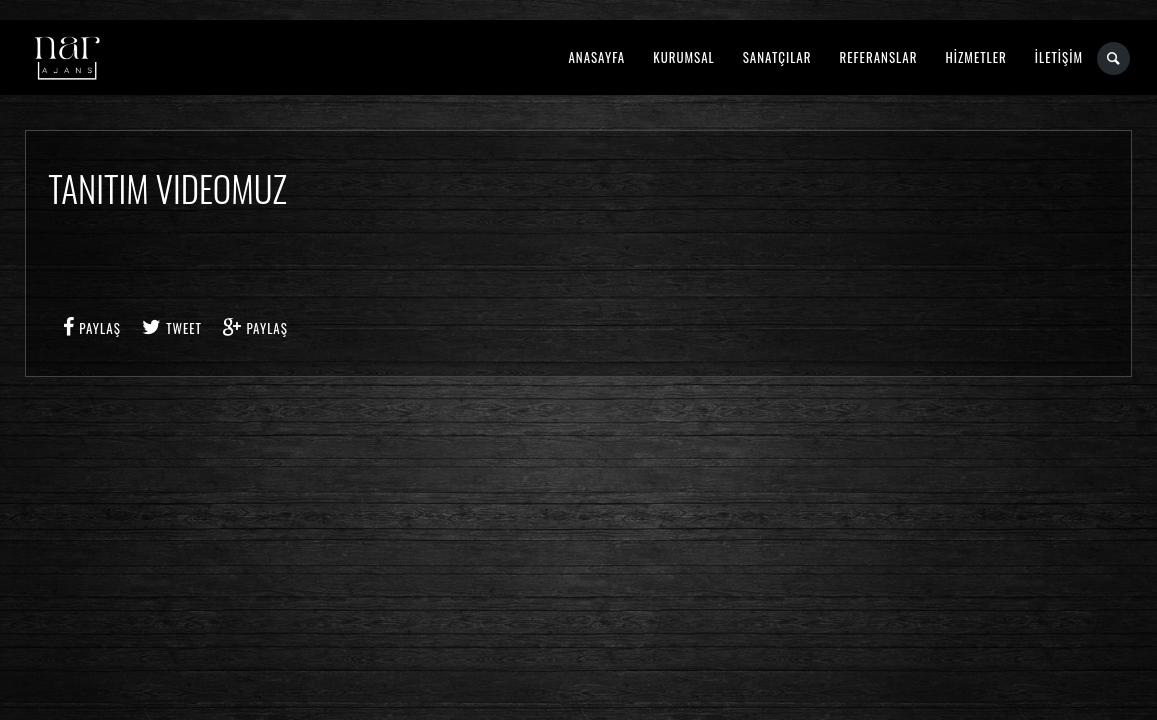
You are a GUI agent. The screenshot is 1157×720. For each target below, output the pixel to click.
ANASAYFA (596, 57)
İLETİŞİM (1059, 57)
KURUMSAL (683, 57)
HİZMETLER (975, 57)
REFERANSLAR (879, 57)
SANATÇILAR (777, 57)
